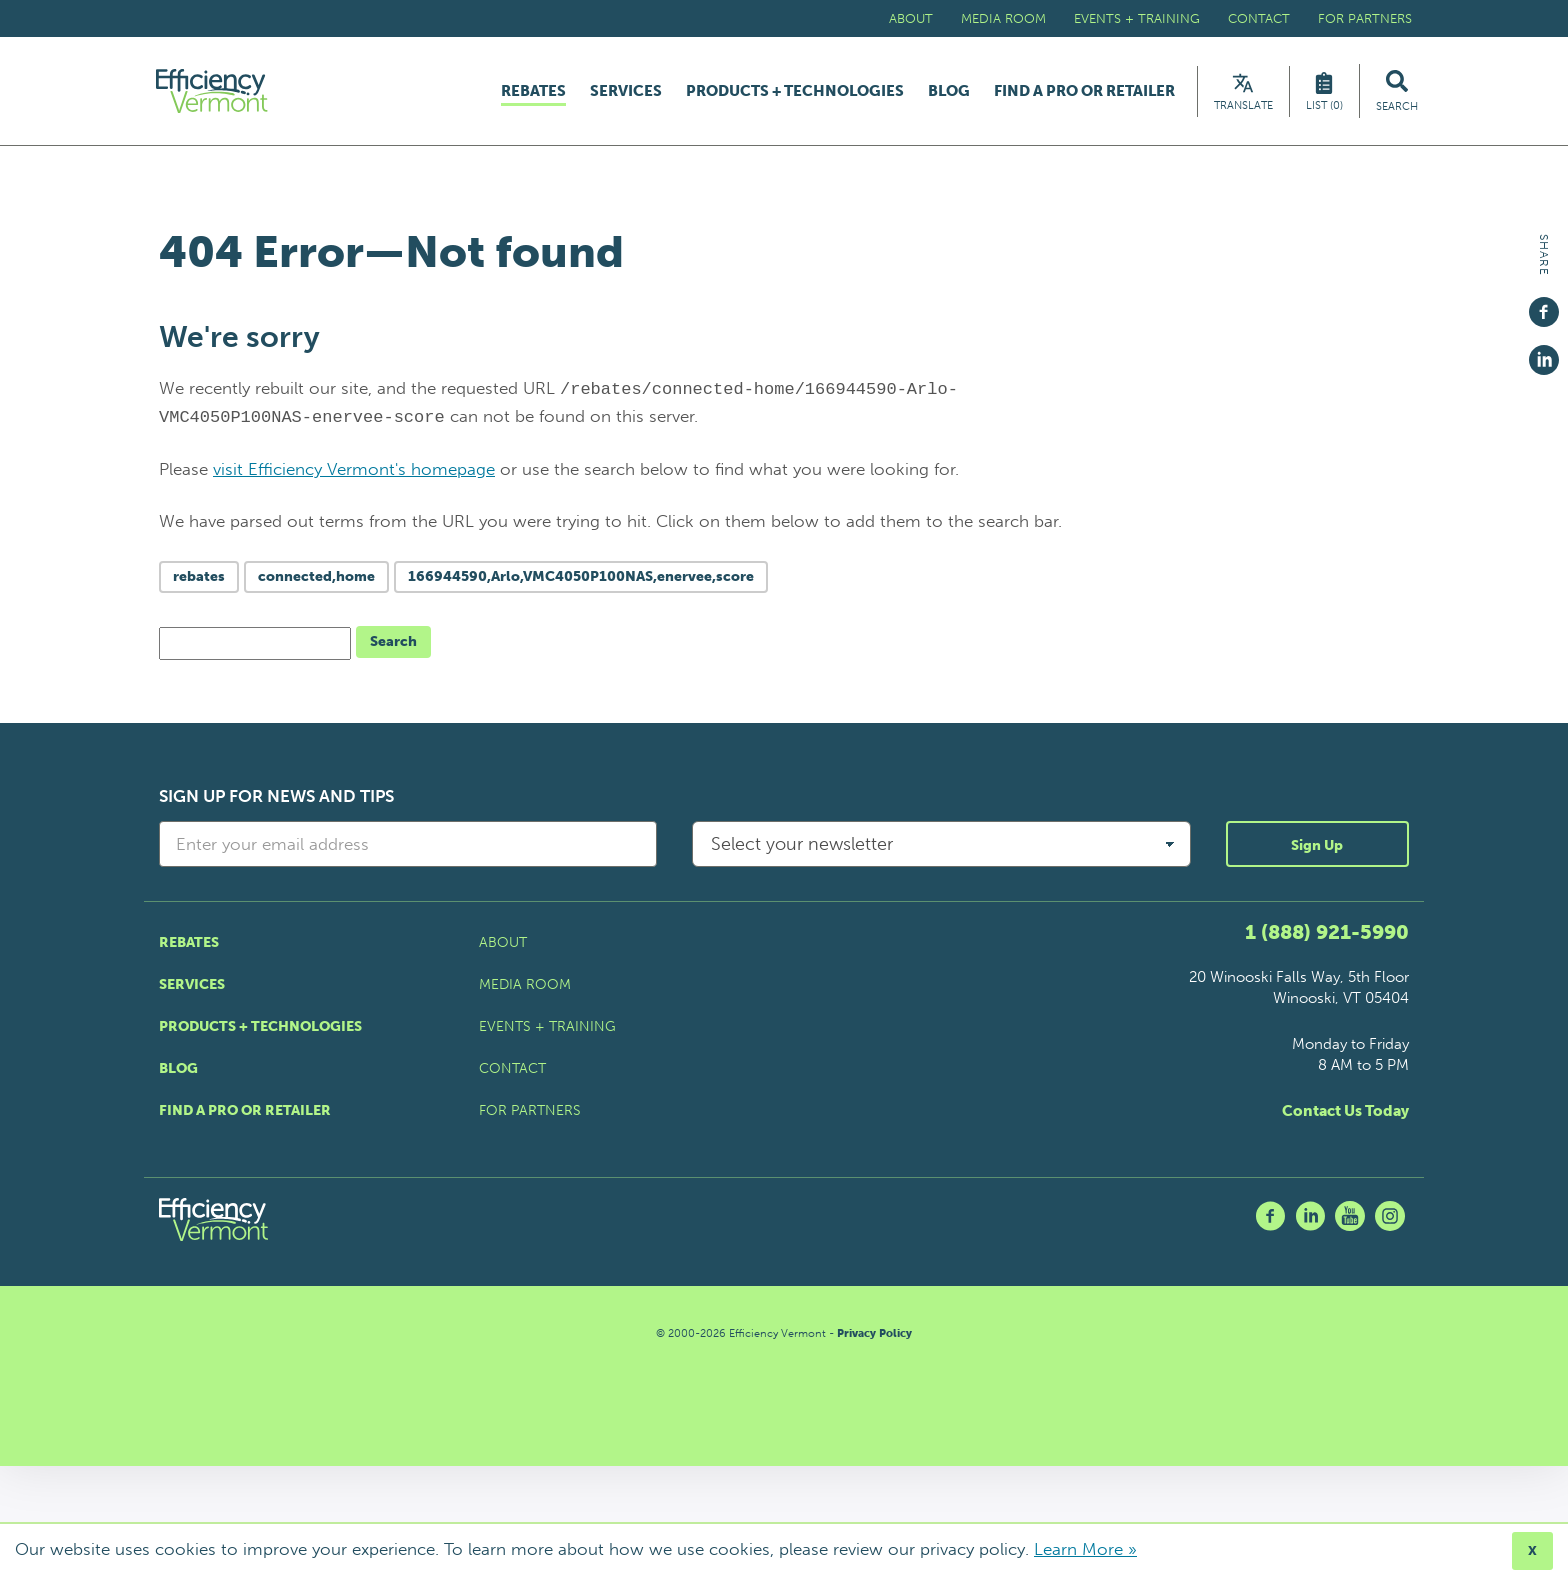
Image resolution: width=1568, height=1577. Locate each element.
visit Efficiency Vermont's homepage (354, 476)
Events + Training (1137, 18)
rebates (199, 583)
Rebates (533, 95)
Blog (949, 94)
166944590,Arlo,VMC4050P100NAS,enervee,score (581, 583)
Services (626, 94)
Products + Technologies (795, 94)
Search (393, 648)
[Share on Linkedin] (1544, 351)
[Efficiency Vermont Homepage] (222, 94)
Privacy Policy (874, 1340)
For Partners (1365, 18)
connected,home (316, 583)
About (911, 18)
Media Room (1003, 18)
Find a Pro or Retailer (1084, 94)
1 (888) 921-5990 (1327, 939)
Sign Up (1317, 852)
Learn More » (1085, 1549)
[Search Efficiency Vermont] (1397, 95)
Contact (1259, 18)
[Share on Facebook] (1544, 303)
